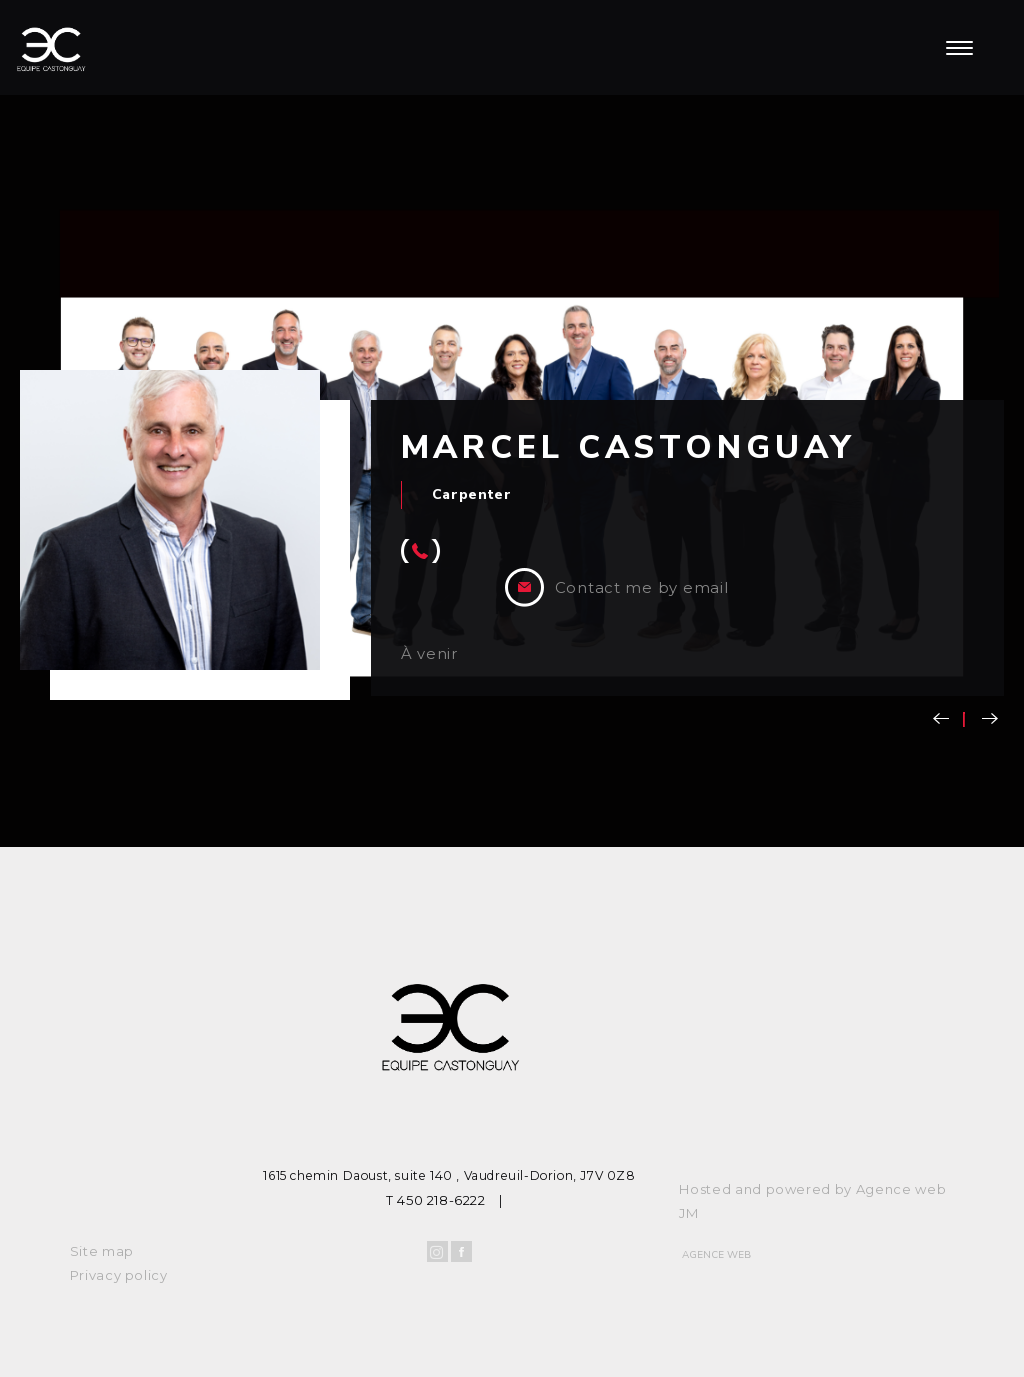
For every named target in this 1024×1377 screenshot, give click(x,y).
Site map (102, 1251)
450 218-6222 (441, 1200)
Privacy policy (119, 1275)
